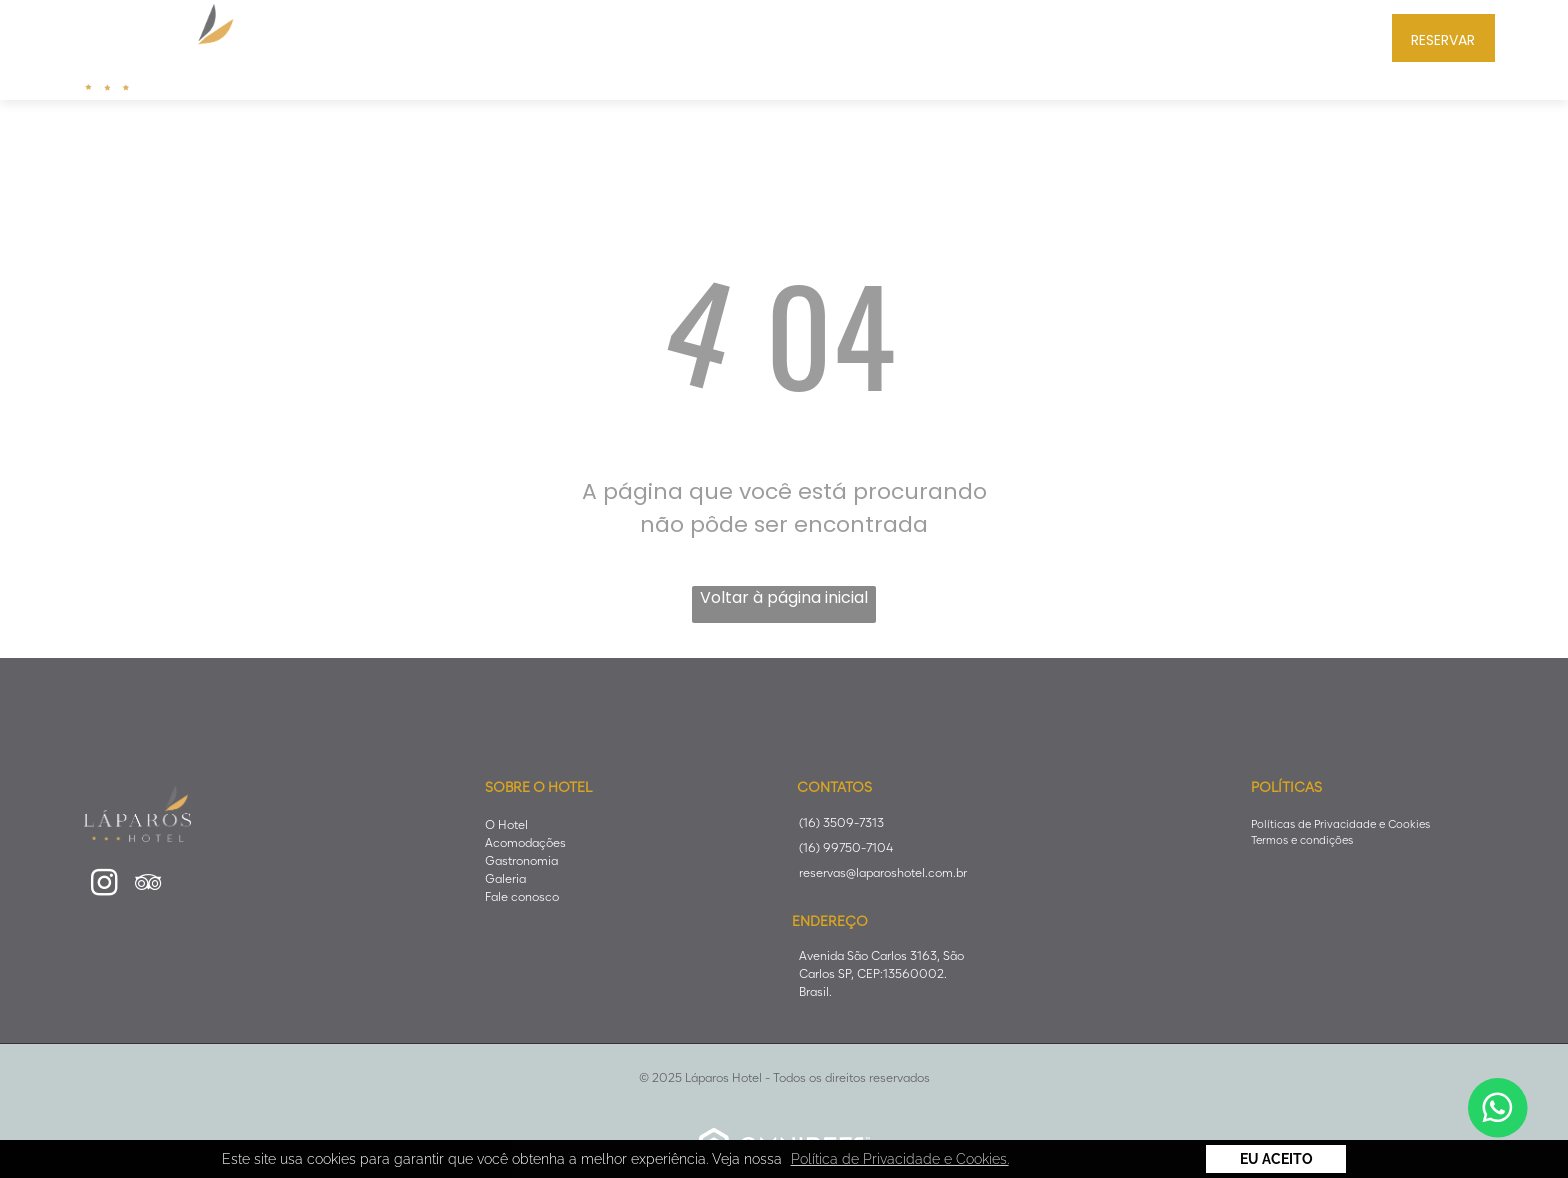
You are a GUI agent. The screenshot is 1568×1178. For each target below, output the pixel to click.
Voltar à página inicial (784, 597)
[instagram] (104, 885)
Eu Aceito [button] (1276, 1159)
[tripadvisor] (148, 885)
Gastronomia (521, 860)
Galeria (505, 878)
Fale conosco (522, 896)
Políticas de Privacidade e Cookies (1340, 824)
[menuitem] (501, 35)
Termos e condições (1302, 840)
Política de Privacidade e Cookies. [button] (900, 1159)
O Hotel (506, 824)
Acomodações (525, 842)
